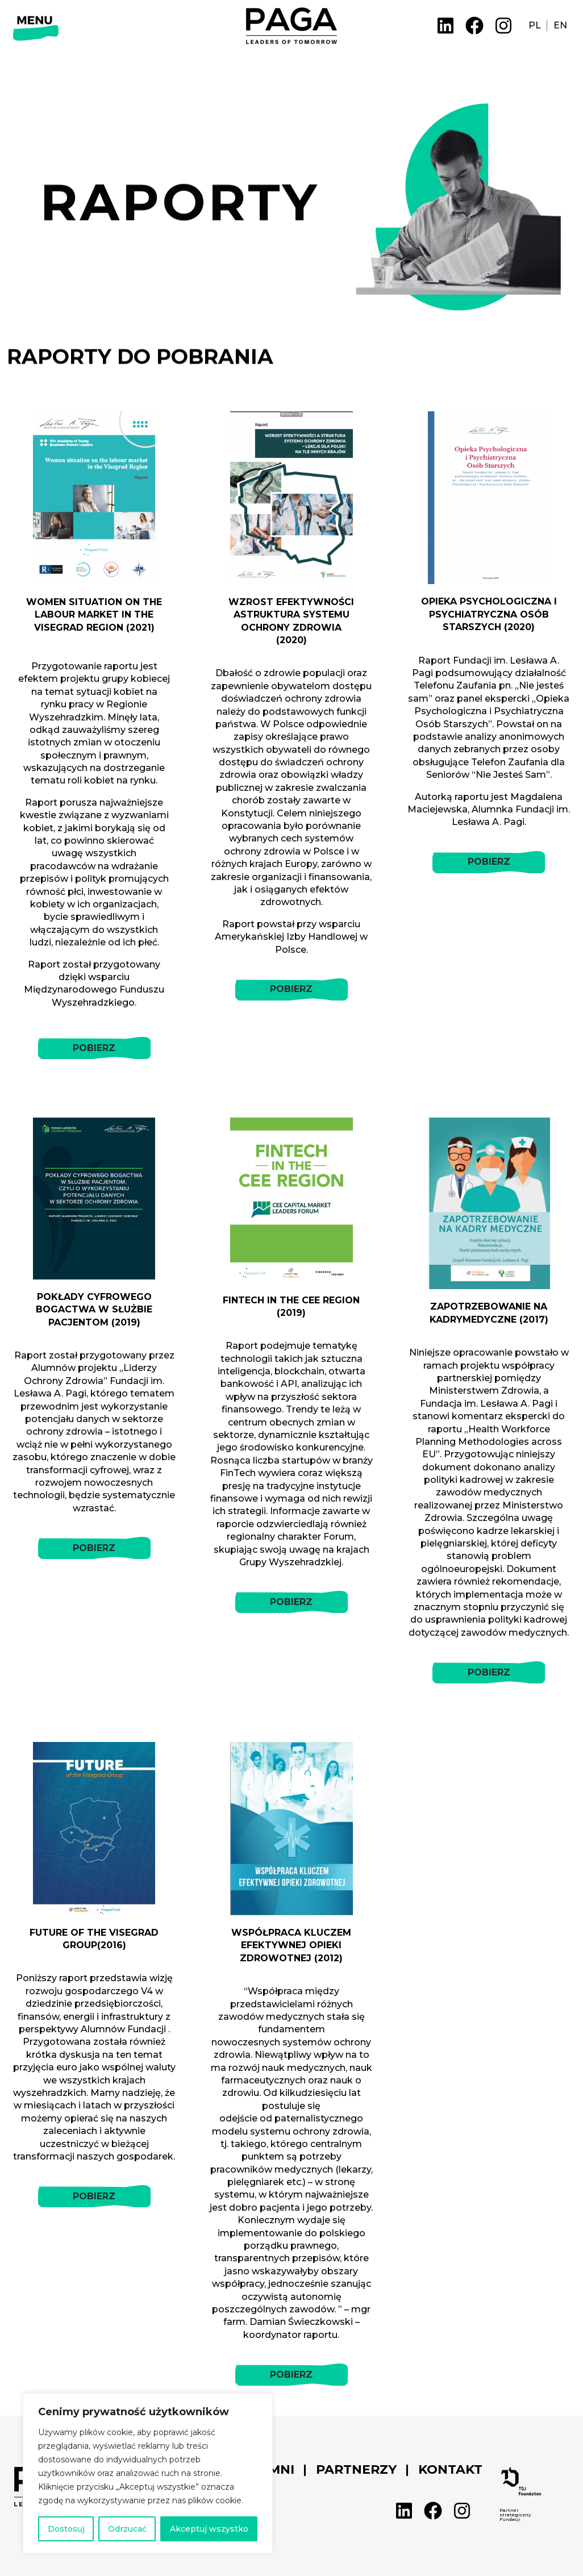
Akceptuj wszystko (209, 2529)
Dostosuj (66, 2529)
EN (560, 25)
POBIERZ (94, 1048)
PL (534, 25)
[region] (148, 2473)
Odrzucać (127, 2529)
